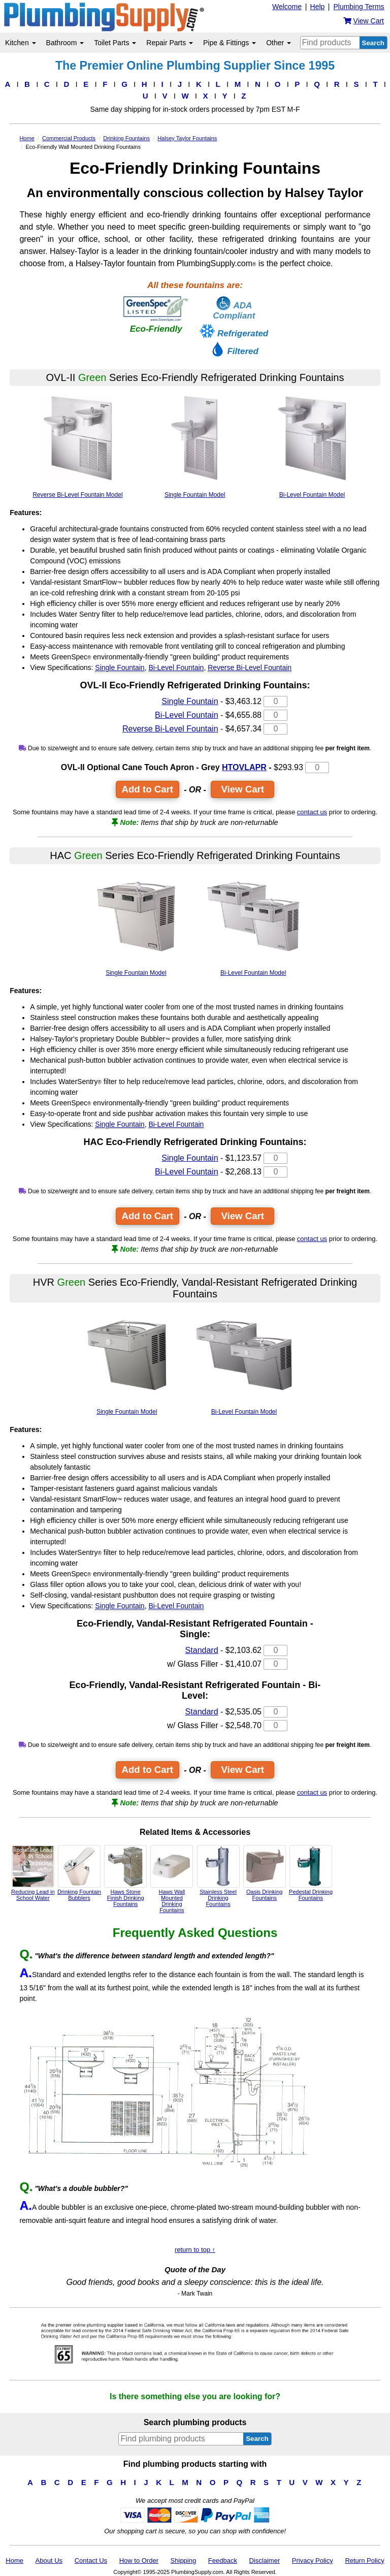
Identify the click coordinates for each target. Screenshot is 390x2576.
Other (278, 43)
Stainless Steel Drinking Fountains (218, 1876)
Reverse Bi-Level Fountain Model (77, 443)
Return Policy (364, 2560)
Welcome (287, 7)
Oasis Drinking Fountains (264, 1873)
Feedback (222, 2560)
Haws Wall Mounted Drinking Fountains (171, 1879)
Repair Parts (169, 43)
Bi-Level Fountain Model (312, 443)
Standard (201, 1650)
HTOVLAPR (244, 767)
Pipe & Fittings (229, 43)
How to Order (138, 2560)
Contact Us (91, 2560)
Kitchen (20, 43)
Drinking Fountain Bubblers (79, 1873)
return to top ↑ (195, 2249)
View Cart (242, 789)
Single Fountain (119, 667)
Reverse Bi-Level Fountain (249, 667)
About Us (49, 2560)
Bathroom (65, 43)
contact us (312, 812)
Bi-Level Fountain (176, 667)
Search (373, 43)
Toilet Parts (115, 43)
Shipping (184, 2560)
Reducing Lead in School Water (33, 1873)
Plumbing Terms (358, 7)
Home (14, 2560)
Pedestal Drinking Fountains (311, 1873)
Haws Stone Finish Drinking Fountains (125, 1876)
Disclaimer (264, 2560)
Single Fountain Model (195, 443)
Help (317, 7)
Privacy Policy (312, 2560)
